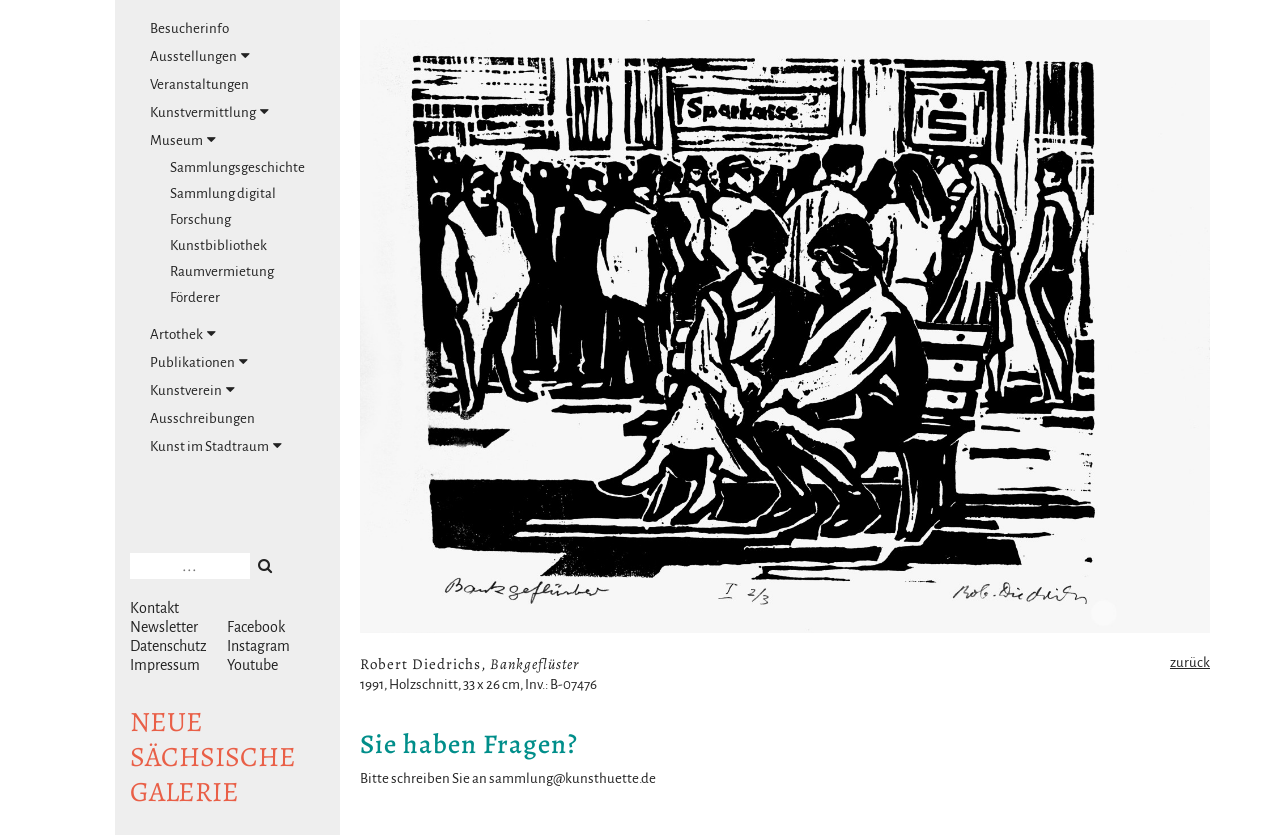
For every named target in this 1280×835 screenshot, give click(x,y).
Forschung (200, 219)
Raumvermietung (222, 271)
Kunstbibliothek (218, 245)
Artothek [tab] (183, 334)
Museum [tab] (183, 140)
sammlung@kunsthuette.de (572, 778)
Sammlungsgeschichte (237, 167)
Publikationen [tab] (199, 362)
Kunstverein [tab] (192, 390)
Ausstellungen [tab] (200, 56)
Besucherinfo (189, 28)
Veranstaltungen (199, 84)
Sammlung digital (223, 193)
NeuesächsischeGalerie (213, 757)
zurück (1190, 662)
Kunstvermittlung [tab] (209, 112)
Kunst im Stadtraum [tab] (216, 446)
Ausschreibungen (202, 418)
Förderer (195, 297)
